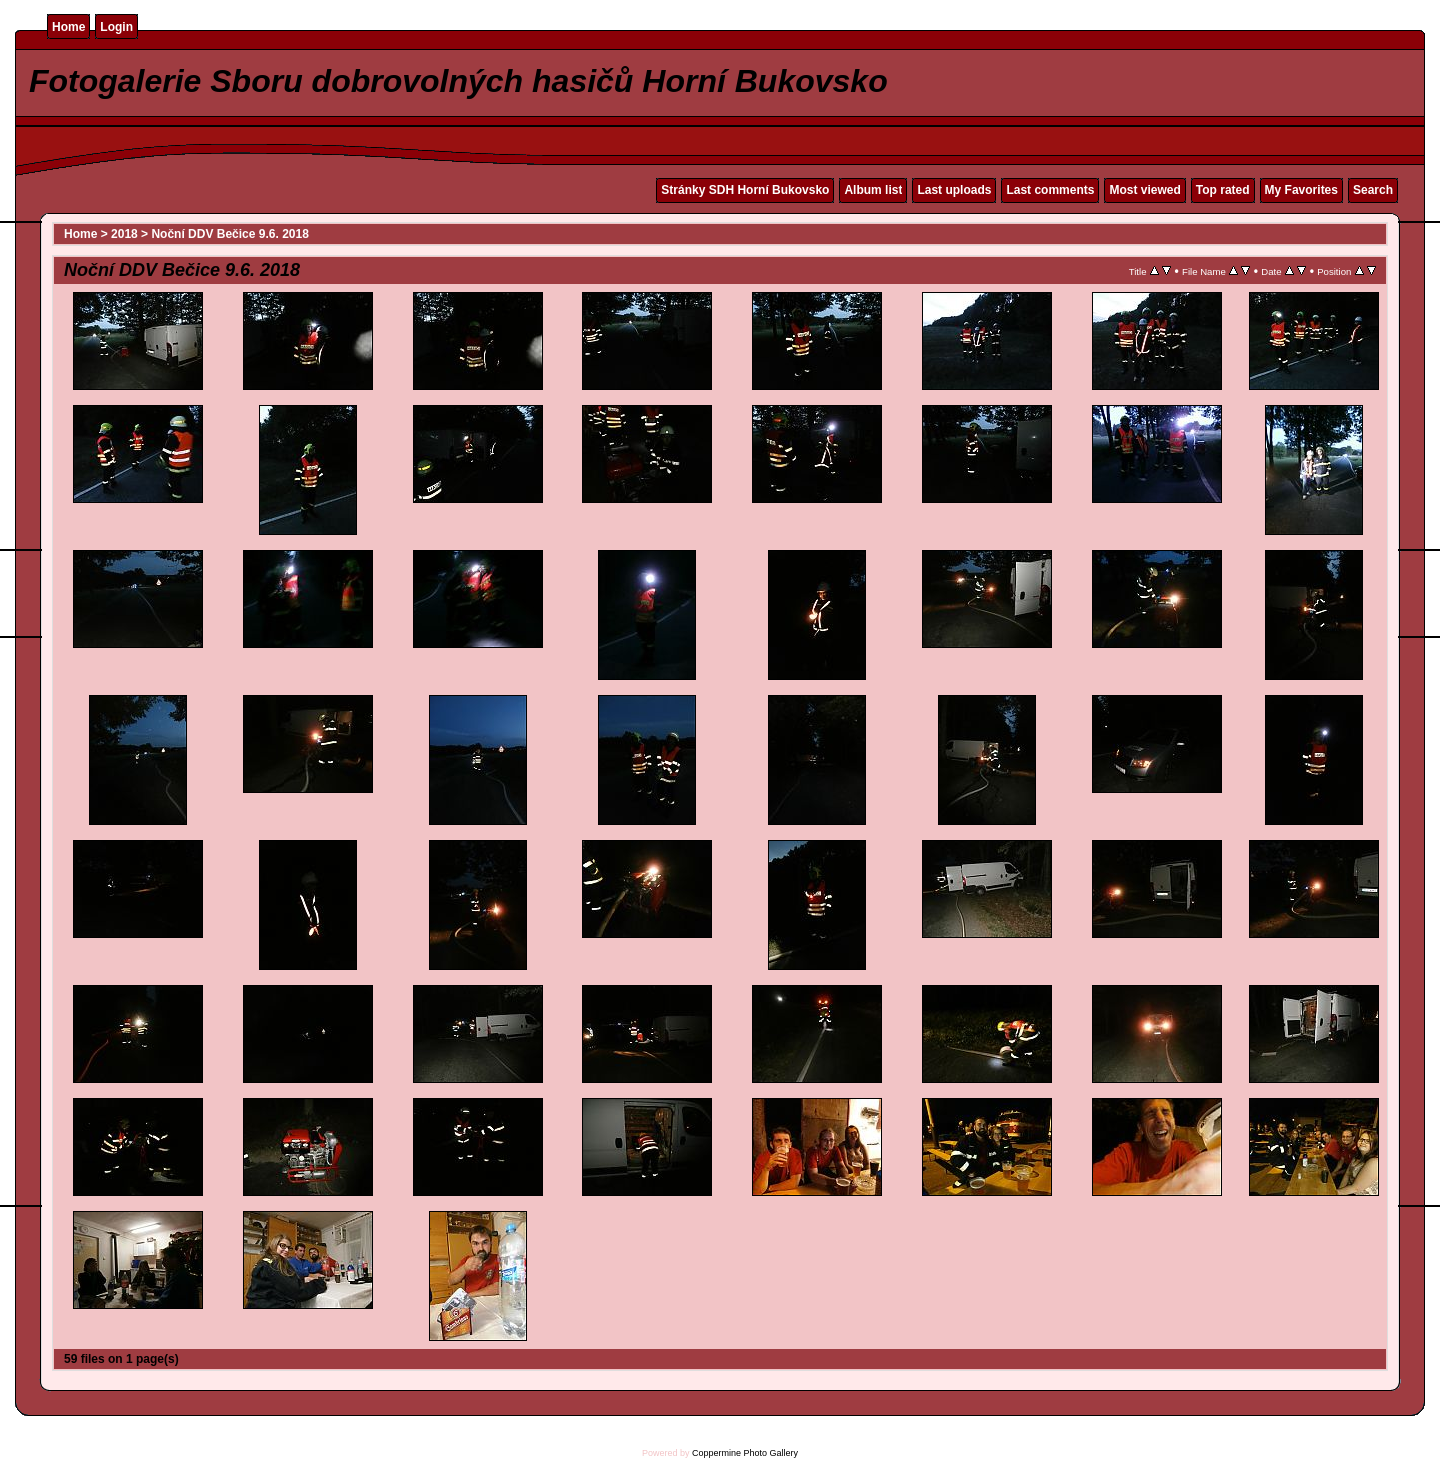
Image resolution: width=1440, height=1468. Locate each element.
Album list (873, 190)
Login (116, 27)
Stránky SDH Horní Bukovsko (745, 190)
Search (1373, 190)
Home (68, 27)
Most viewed (1144, 190)
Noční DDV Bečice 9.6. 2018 (229, 234)
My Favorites (1301, 190)
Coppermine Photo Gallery (745, 1453)
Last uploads (954, 190)
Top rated (1223, 190)
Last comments (1050, 190)
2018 (124, 234)
